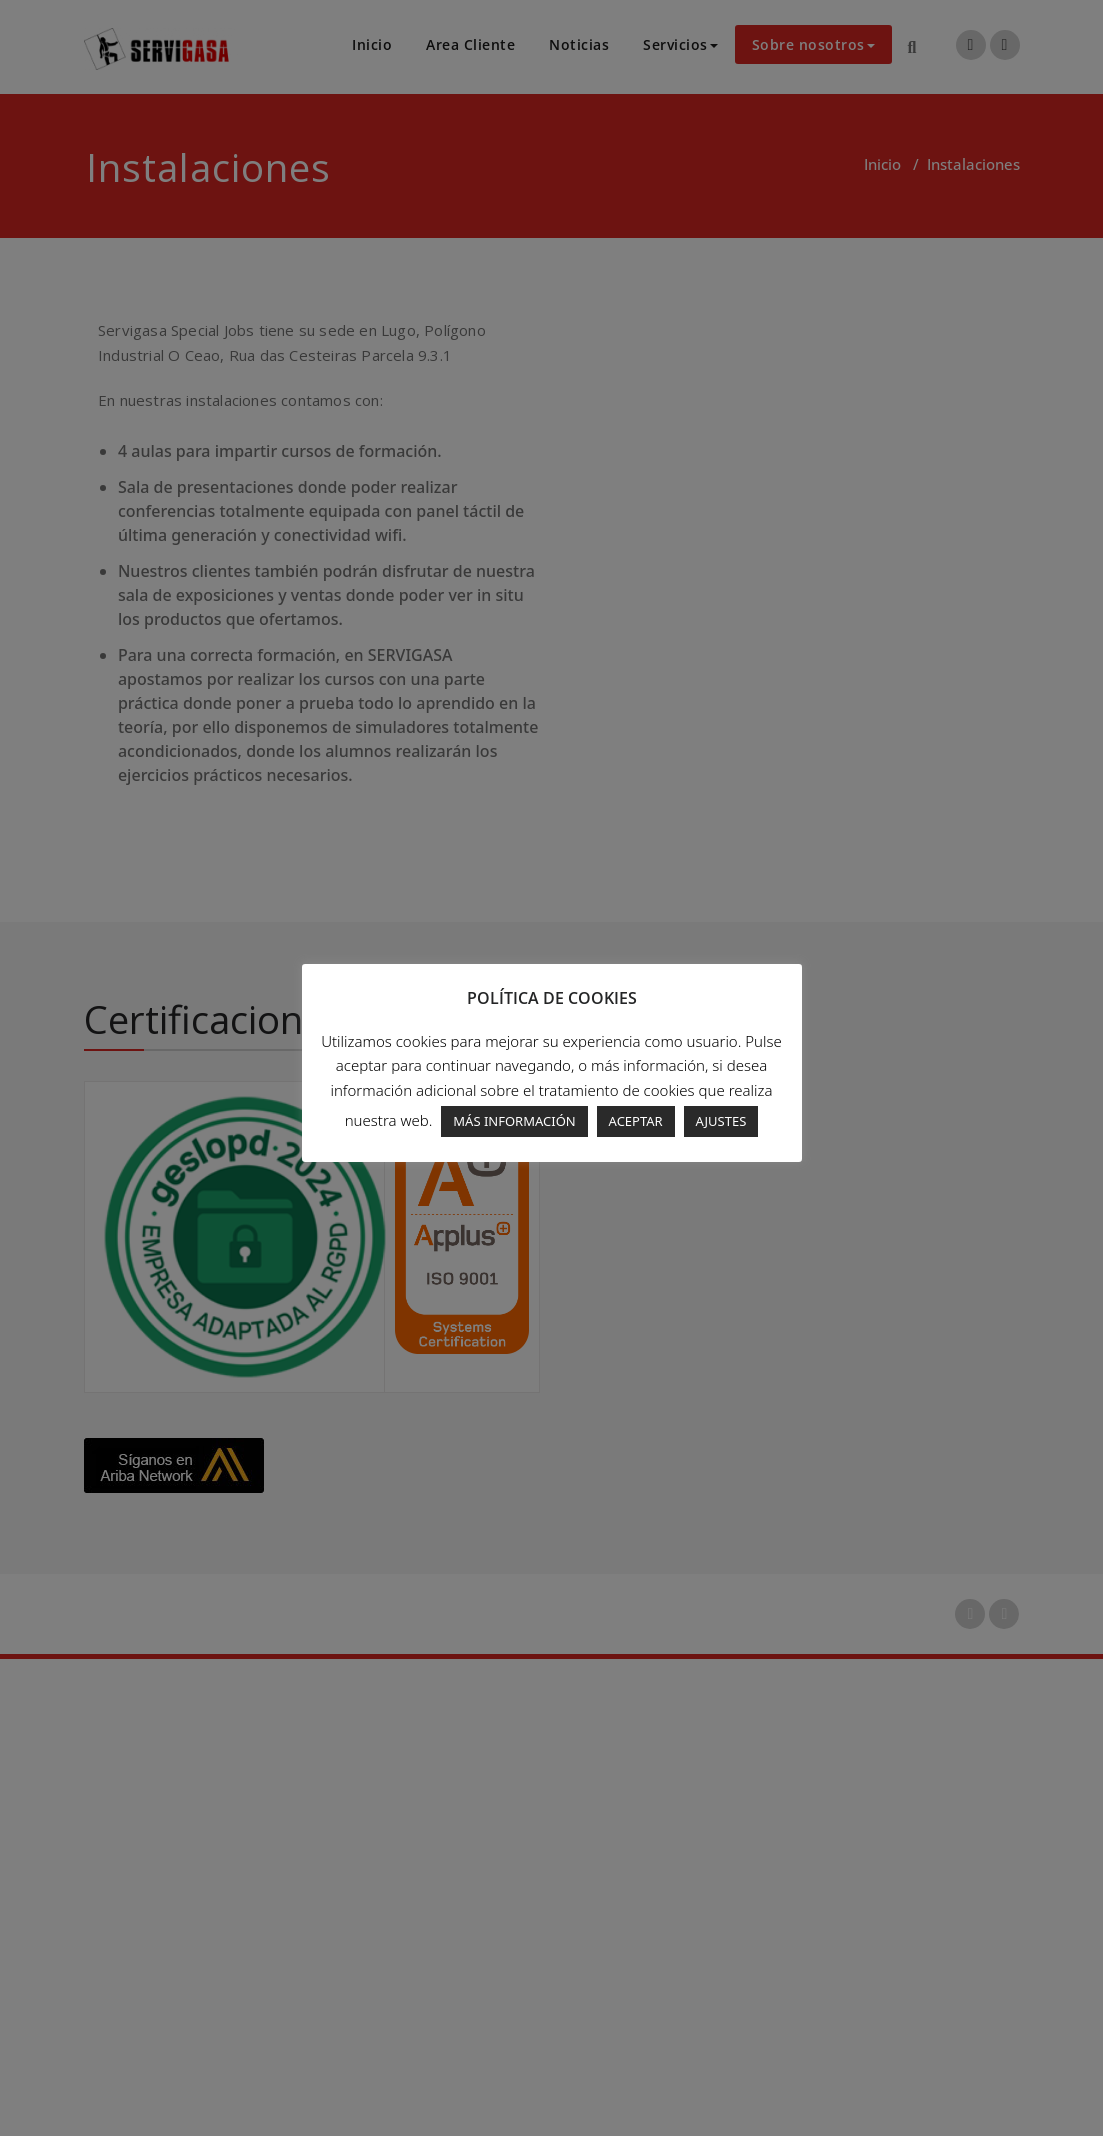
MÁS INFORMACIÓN (514, 1121)
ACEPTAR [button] (636, 1121)
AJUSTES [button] (721, 1121)
